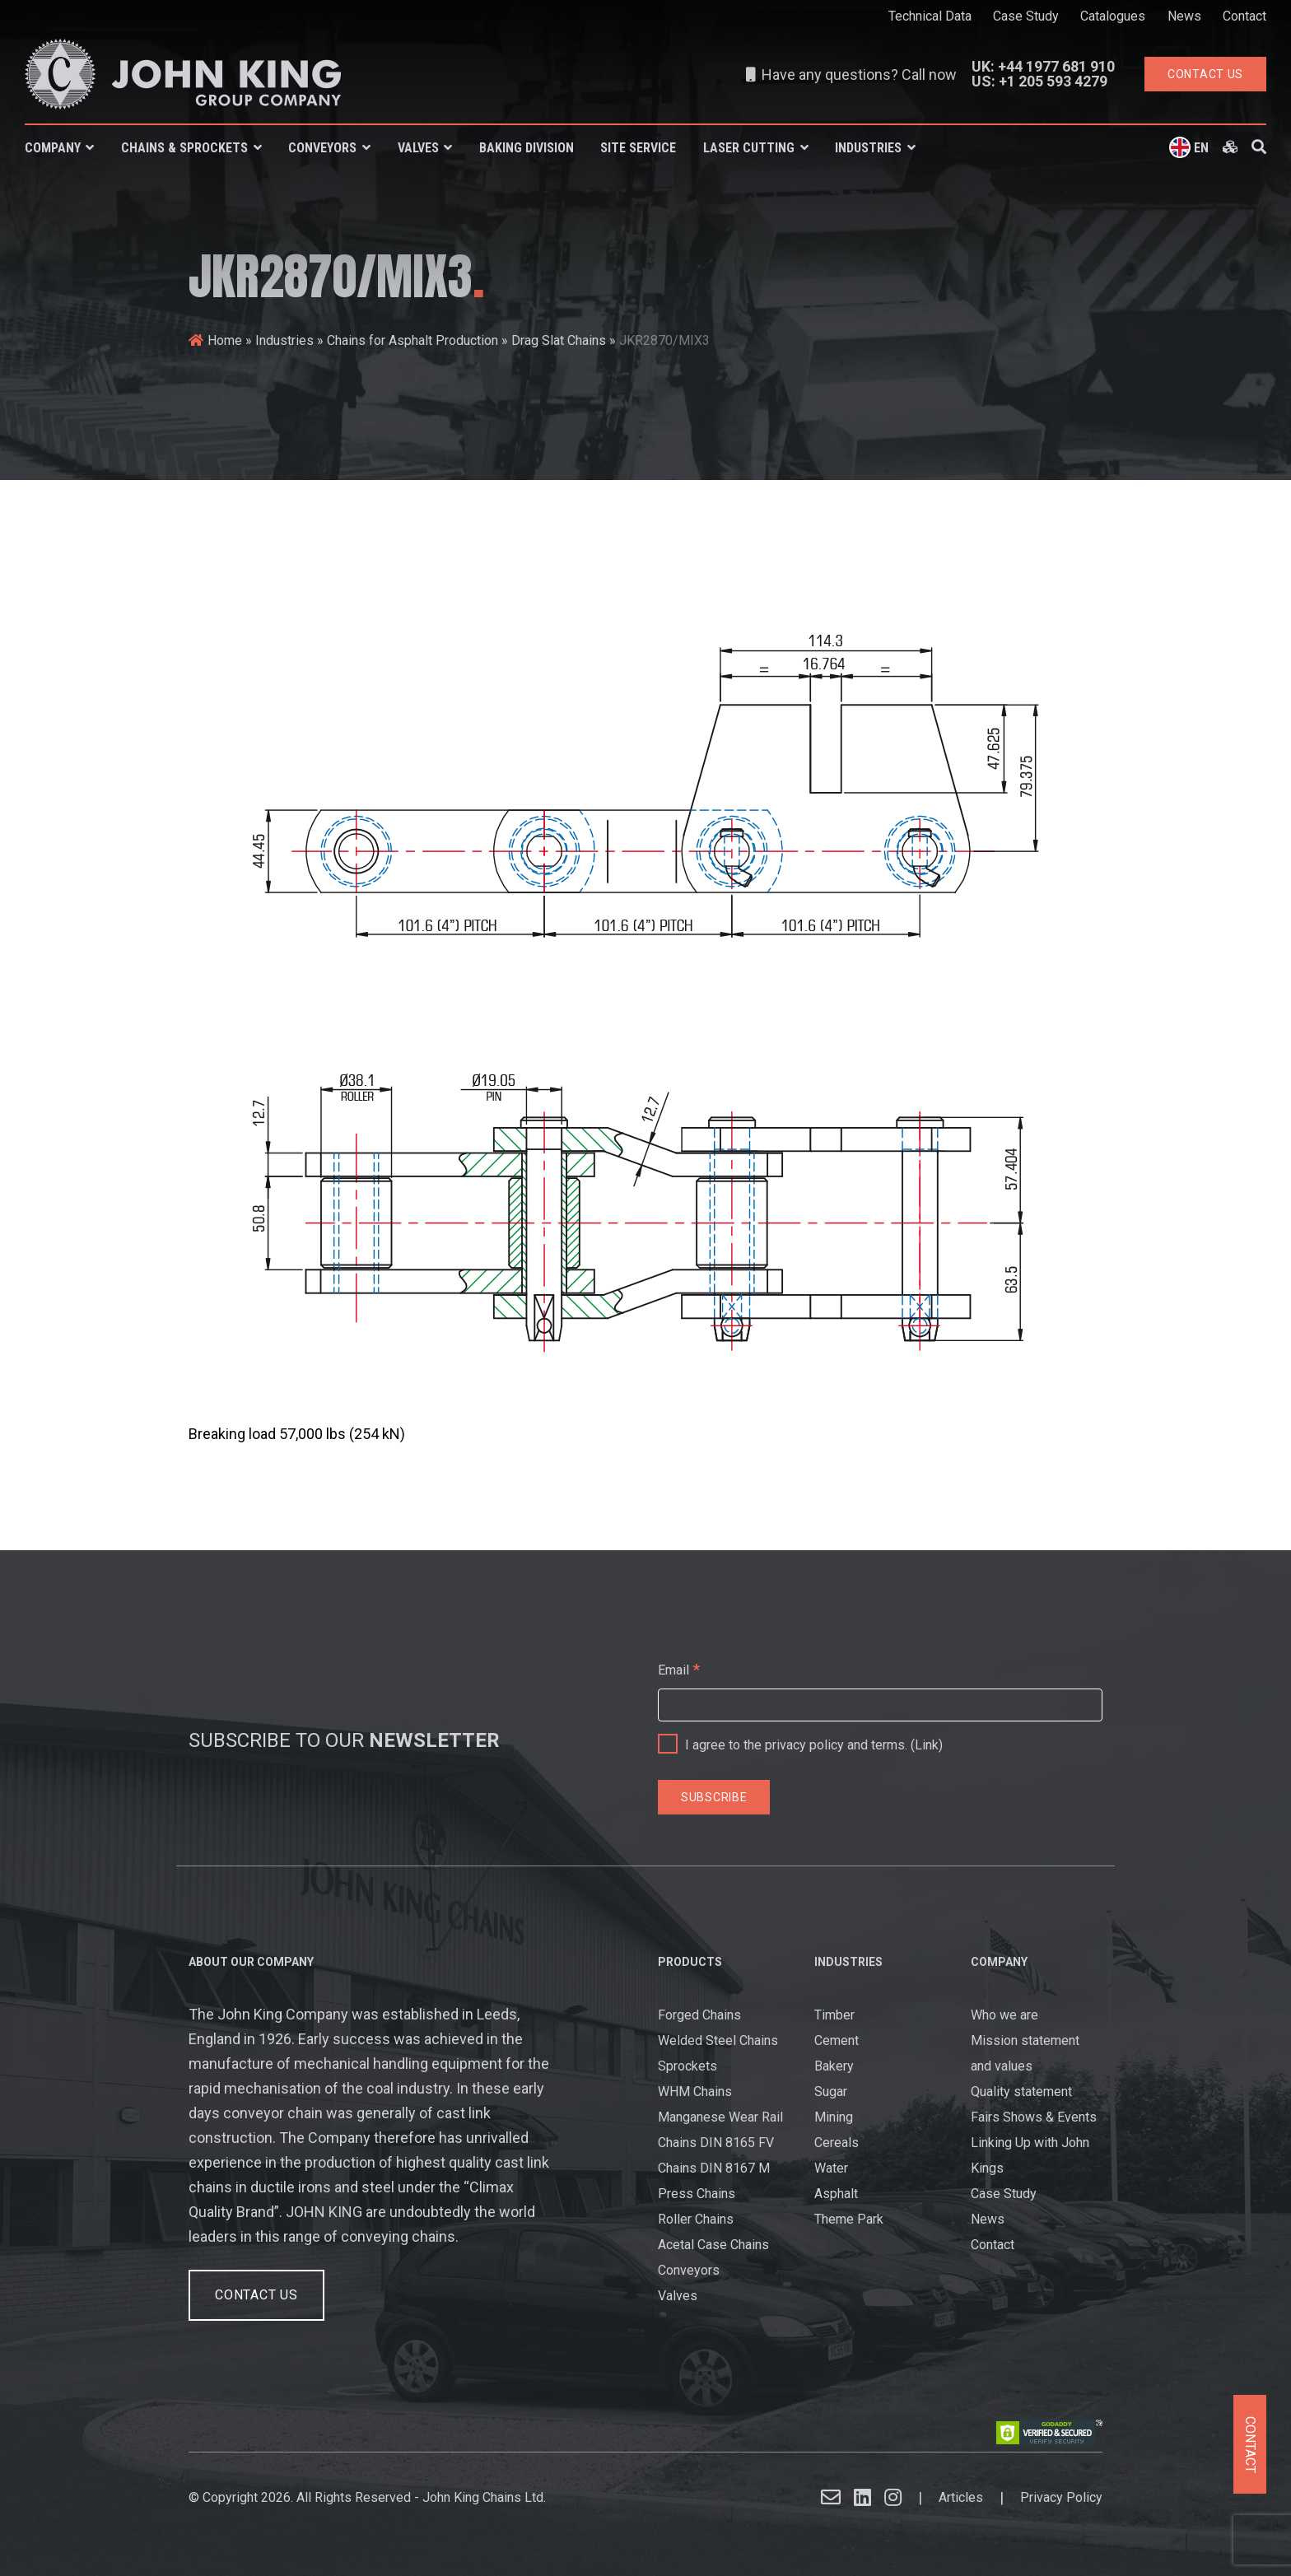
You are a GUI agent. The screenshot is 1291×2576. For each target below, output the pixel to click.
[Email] (880, 1705)
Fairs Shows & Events (1034, 2117)
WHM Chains (695, 2091)
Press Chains (696, 2193)
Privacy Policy (1061, 2497)
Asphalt (836, 2193)
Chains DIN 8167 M (714, 2168)
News (1184, 16)
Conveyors (322, 148)
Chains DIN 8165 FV (716, 2142)
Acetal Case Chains (713, 2244)
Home (224, 340)
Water (831, 2168)
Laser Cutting (749, 148)
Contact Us (256, 2295)
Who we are (1004, 2015)
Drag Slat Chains (558, 340)
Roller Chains (696, 2219)
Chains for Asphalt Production (412, 340)
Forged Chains (699, 2015)
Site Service (638, 148)
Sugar (830, 2091)
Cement (836, 2040)
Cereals (836, 2142)
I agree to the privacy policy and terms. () (800, 1741)
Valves (418, 148)
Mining (833, 2117)
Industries (868, 148)
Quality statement (1021, 2091)
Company (53, 148)
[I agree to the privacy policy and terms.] (670, 1739)
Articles (961, 2497)
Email (679, 1669)
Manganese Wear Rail (720, 2117)
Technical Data (930, 16)
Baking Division (526, 148)
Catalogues (1112, 16)
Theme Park (848, 2219)
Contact (1244, 16)
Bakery (834, 2066)
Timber (834, 2015)
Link (927, 1745)
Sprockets (687, 2066)
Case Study (1026, 16)
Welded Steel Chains (718, 2040)
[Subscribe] (714, 1797)
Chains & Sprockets (184, 148)
